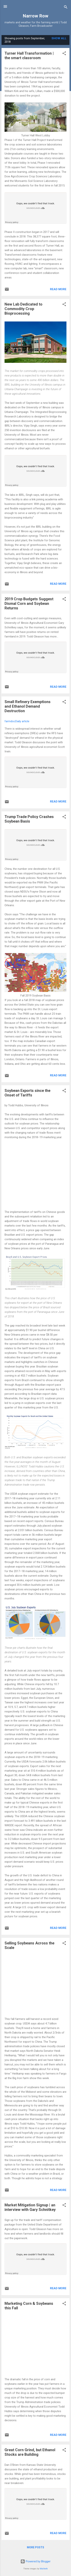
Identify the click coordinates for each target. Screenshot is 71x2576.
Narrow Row (35, 16)
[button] (64, 54)
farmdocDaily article (17, 721)
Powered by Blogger (35, 2561)
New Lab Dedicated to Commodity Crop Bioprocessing (23, 309)
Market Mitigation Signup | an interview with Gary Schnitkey (30, 2207)
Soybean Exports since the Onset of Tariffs (27, 1092)
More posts (35, 2547)
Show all (58, 38)
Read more (58, 289)
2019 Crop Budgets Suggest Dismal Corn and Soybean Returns (29, 603)
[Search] (65, 7)
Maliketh (44, 2568)
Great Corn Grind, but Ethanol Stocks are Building (30, 2452)
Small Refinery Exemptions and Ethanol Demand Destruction (28, 706)
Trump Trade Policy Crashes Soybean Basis (29, 819)
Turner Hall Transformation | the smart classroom (29, 55)
